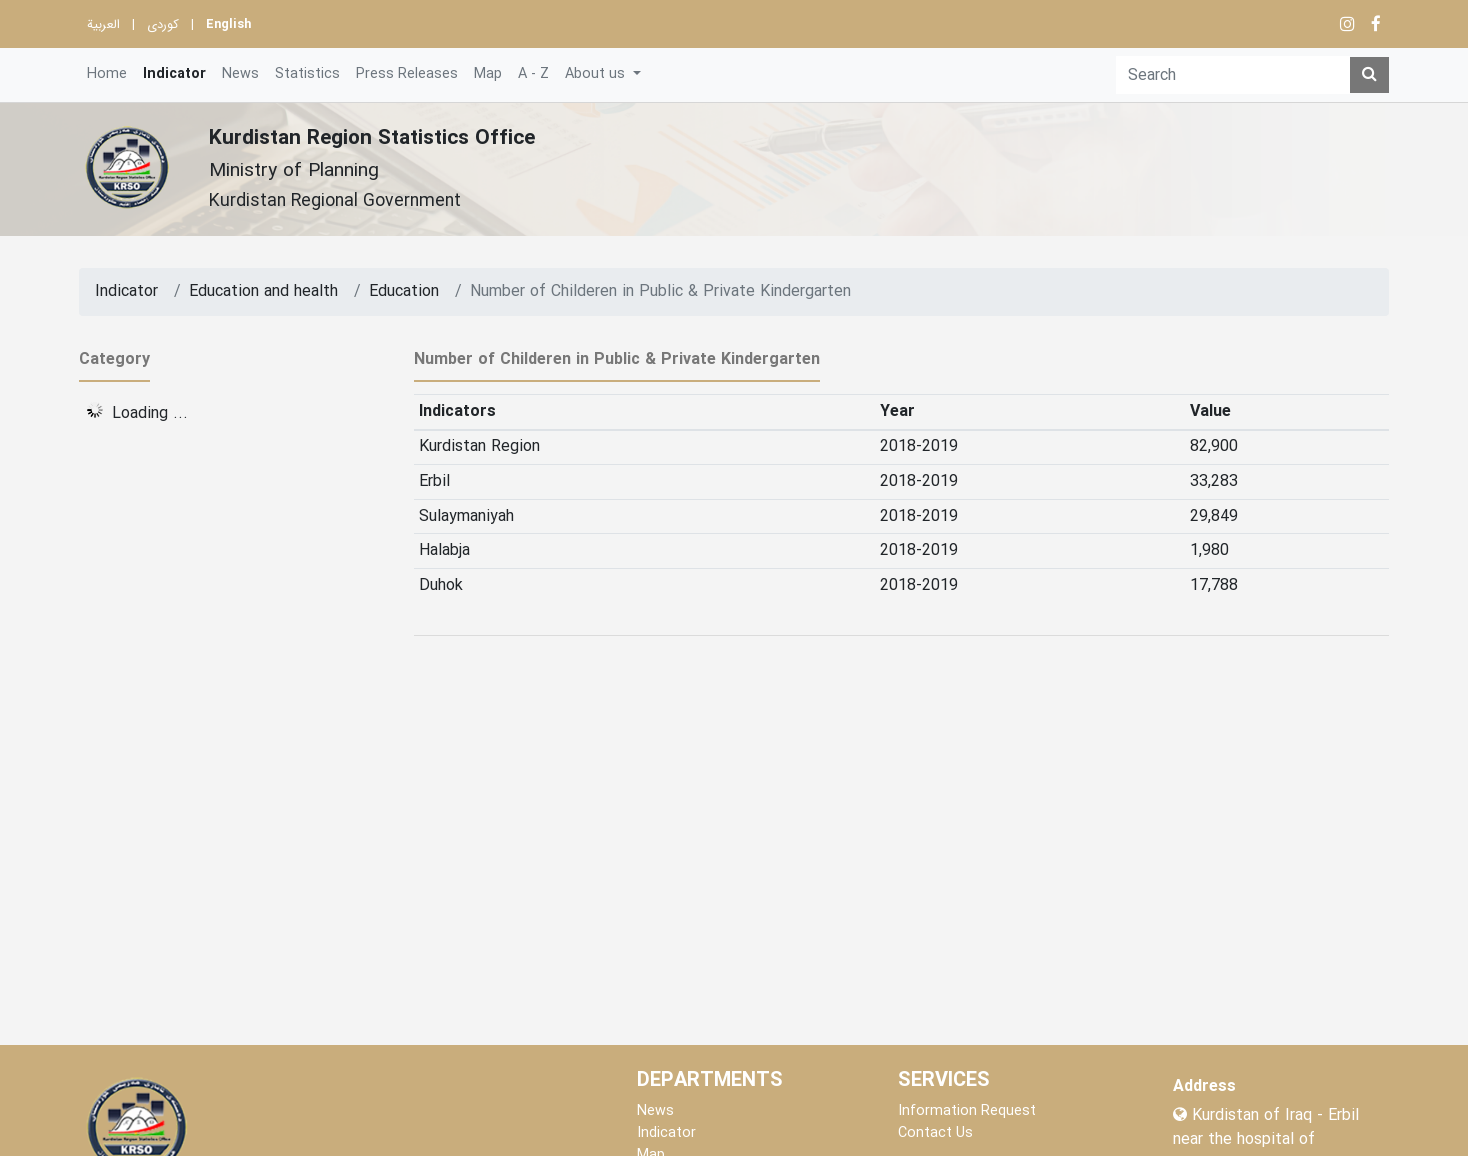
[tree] (231, 410)
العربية (103, 25)
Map (488, 74)
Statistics (307, 74)
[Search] (1233, 75)
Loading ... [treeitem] (150, 413)
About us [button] (597, 74)
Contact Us (935, 1133)
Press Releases (407, 74)
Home (107, 74)
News (240, 74)
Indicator (174, 74)
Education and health (263, 292)
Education (404, 292)
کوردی (163, 25)
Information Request (967, 1111)
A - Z (533, 74)
